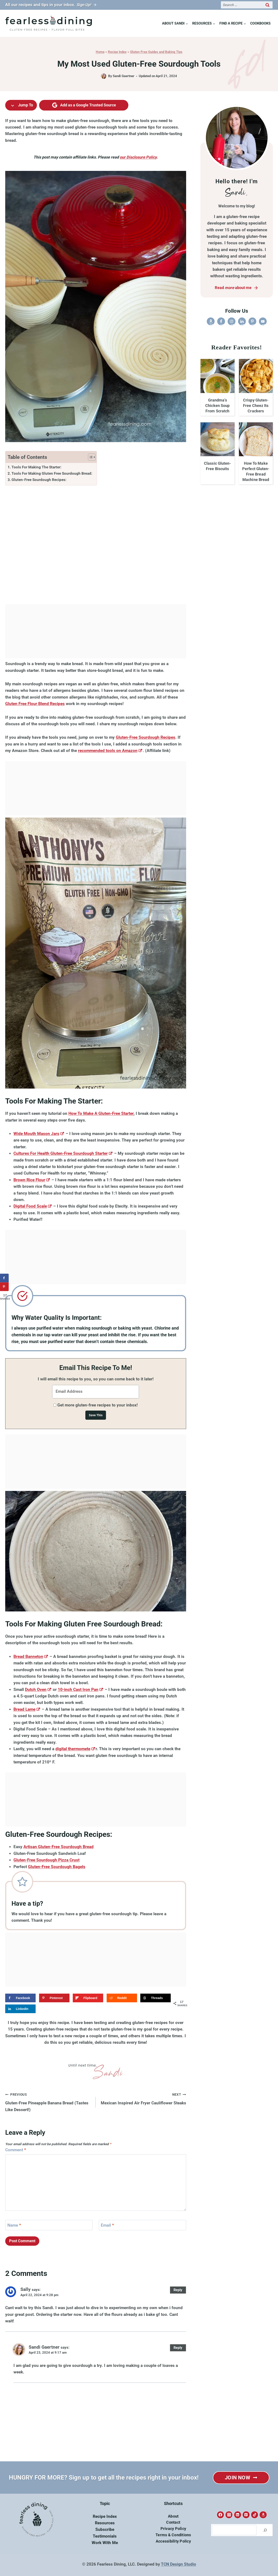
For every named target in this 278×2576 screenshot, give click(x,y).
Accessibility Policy (173, 2541)
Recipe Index (117, 52)
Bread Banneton (28, 1657)
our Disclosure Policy (138, 157)
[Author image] (103, 76)
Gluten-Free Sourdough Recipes (145, 737)
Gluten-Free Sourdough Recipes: (39, 480)
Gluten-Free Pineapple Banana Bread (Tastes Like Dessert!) (48, 2102)
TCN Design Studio (178, 2564)
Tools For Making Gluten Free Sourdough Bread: (52, 473)
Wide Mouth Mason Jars (36, 1133)
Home (100, 52)
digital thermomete (72, 1749)
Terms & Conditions (173, 2535)
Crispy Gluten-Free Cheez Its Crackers (255, 405)
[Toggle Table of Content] (89, 457)
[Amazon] (263, 2514)
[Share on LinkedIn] (20, 2010)
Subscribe (104, 2529)
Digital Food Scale (30, 1206)
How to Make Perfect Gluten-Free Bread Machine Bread (256, 471)
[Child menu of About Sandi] (175, 23)
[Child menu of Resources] (203, 23)
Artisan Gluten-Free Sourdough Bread (58, 1847)
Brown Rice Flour (29, 1179)
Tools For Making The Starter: (36, 467)
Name (14, 2226)
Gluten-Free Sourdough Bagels (56, 1867)
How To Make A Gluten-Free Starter (101, 1113)
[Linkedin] (237, 2514)
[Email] (142, 2226)
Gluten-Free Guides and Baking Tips (156, 52)
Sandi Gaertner (123, 76)
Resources (105, 2522)
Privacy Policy (173, 2528)
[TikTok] (254, 2514)
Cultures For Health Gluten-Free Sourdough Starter (60, 1153)
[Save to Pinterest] (54, 1999)
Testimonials (105, 2536)
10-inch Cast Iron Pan (78, 1690)
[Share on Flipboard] (88, 1999)
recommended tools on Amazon (107, 750)
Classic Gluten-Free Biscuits (217, 466)
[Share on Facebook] (20, 1999)
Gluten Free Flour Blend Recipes (35, 703)
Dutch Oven (35, 1690)
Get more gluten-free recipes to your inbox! (97, 1405)
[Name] (49, 2226)
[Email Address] (95, 1392)
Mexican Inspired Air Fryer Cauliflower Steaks (143, 2099)
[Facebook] (220, 2514)
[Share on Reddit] (122, 1999)
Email (107, 2226)
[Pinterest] (246, 2514)
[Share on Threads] (155, 1999)
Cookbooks (260, 23)
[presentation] (217, 376)
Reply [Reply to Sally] (178, 2291)
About (173, 2516)
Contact (173, 2522)
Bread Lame (24, 1710)
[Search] (265, 2530)
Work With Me (105, 2542)
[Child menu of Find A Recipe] (232, 23)
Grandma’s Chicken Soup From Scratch (217, 405)
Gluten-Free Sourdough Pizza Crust (46, 1860)
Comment (15, 2150)
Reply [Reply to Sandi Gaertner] (178, 2349)
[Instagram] (229, 2514)
